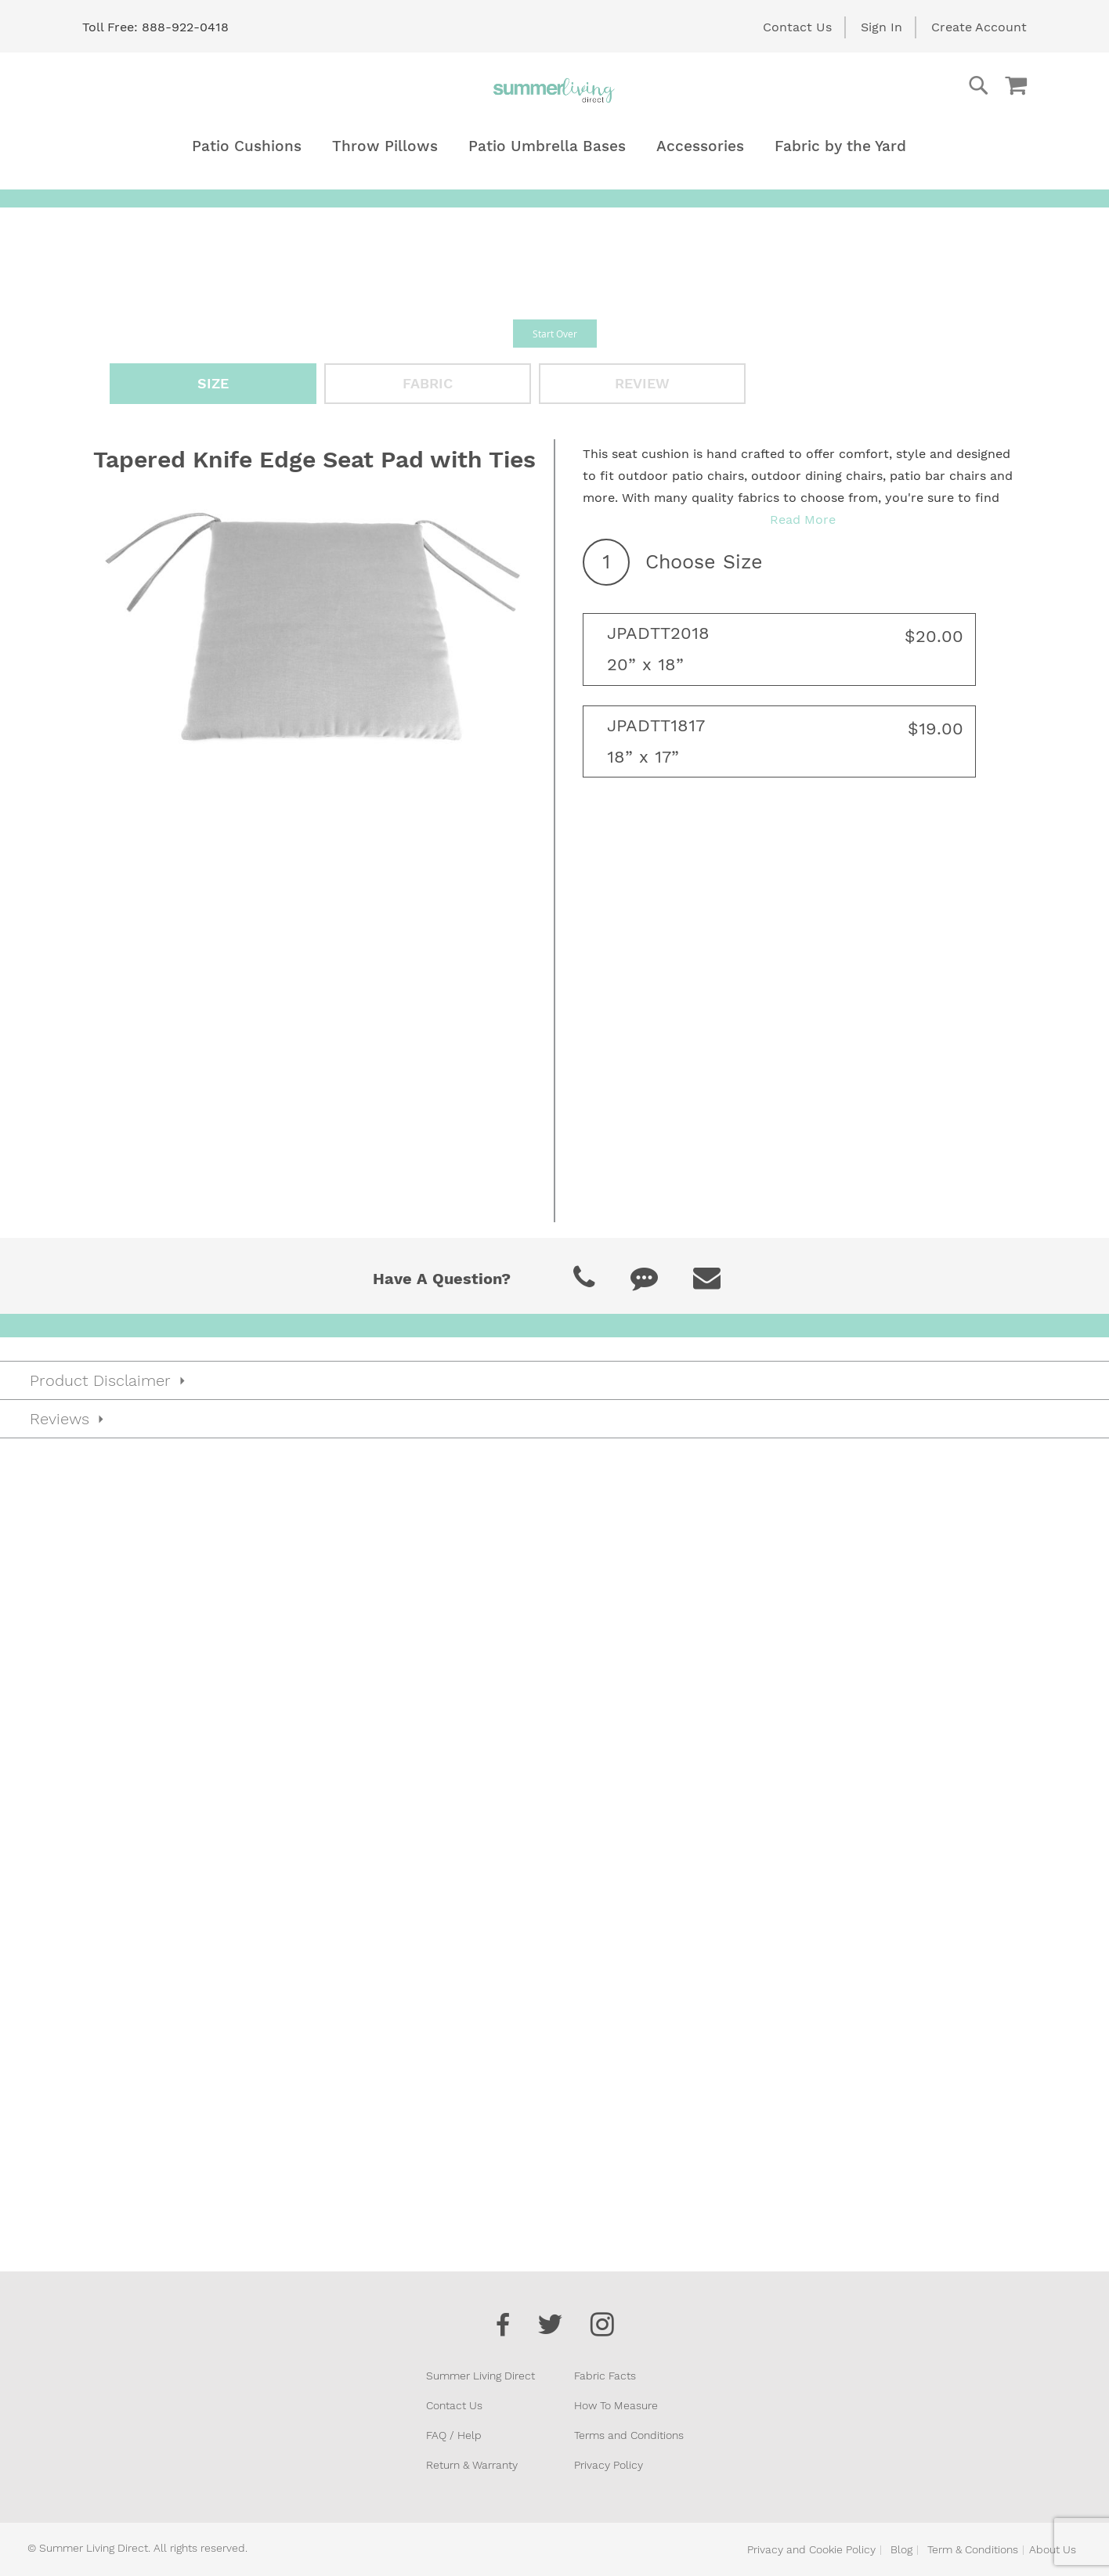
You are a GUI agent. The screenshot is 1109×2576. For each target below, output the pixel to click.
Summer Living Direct (480, 2375)
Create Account (979, 27)
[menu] (554, 146)
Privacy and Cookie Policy (811, 2549)
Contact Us (797, 27)
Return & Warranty (472, 2465)
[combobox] (915, 85)
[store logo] (554, 90)
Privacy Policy (608, 2465)
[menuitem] (246, 146)
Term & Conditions (972, 2549)
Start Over (555, 333)
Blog (901, 2549)
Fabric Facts (605, 2375)
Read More (803, 519)
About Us (1052, 2549)
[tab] (554, 1793)
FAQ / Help (454, 2435)
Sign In (881, 27)
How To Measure (616, 2405)
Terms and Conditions (629, 2435)
